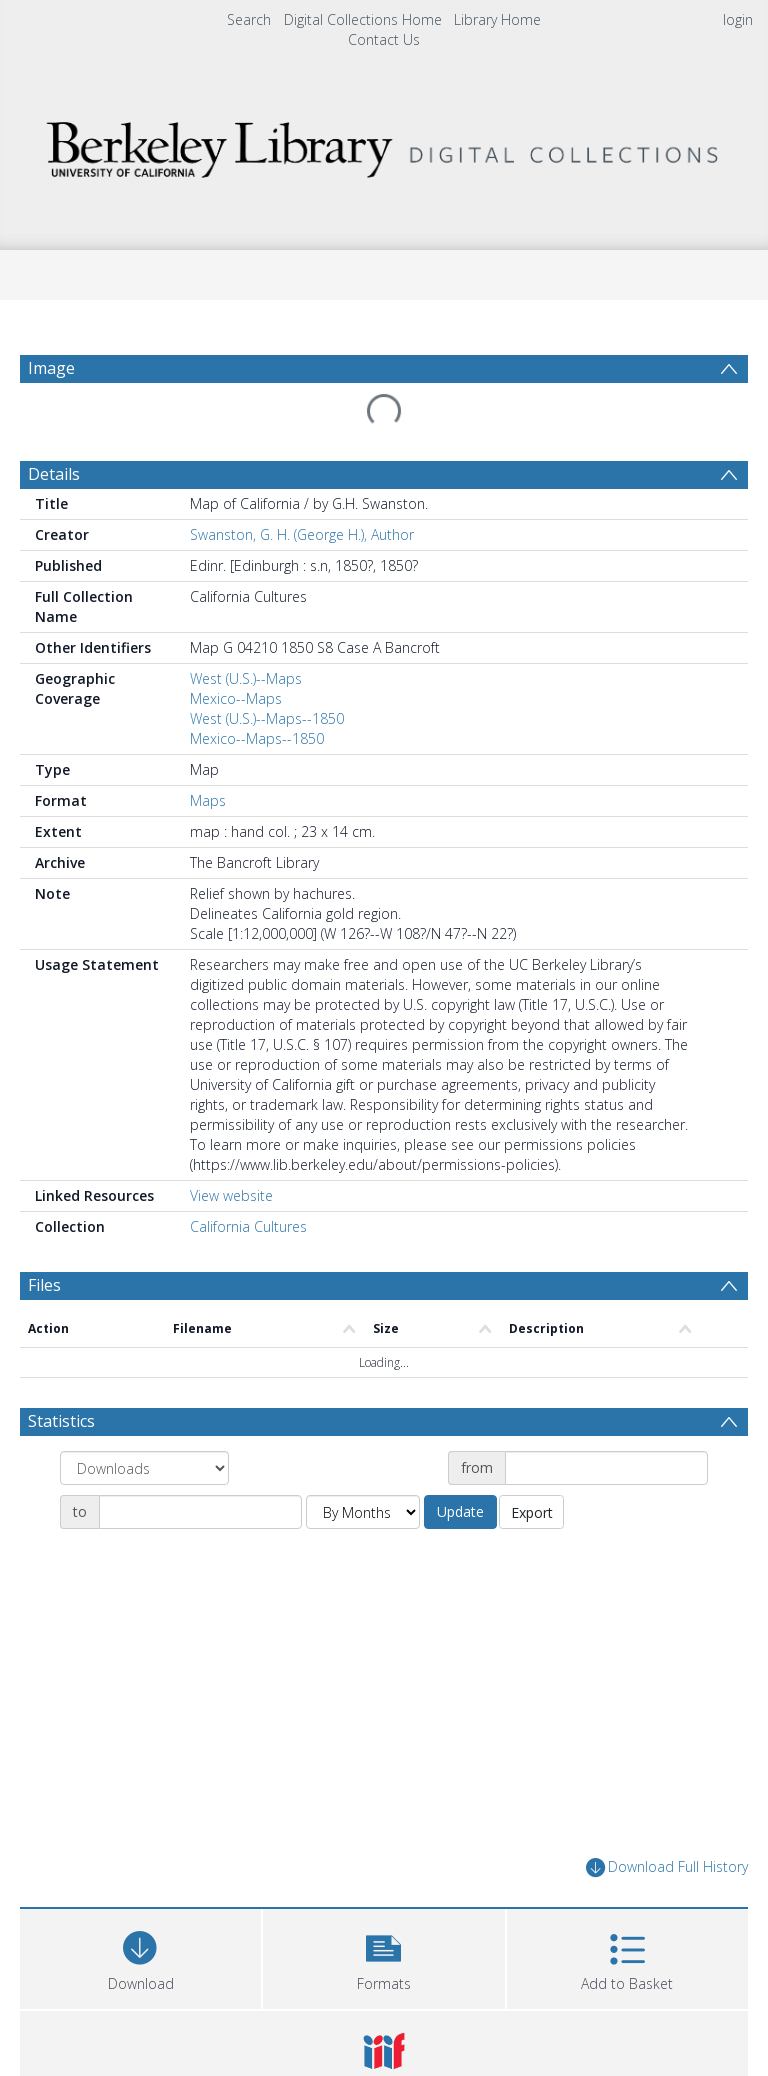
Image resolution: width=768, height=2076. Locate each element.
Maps (208, 800)
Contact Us (384, 39)
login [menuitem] (738, 19)
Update (460, 1511)
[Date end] (200, 1512)
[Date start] (606, 1468)
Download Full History (667, 1867)
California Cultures (248, 1226)
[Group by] (144, 1468)
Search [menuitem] (249, 19)
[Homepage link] (383, 144)
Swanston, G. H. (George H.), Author (302, 534)
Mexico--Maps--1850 (257, 738)
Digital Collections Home (363, 19)
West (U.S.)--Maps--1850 (267, 718)
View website (231, 1195)
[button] (383, 1956)
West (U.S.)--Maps (246, 678)
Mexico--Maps (236, 698)
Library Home (497, 19)
